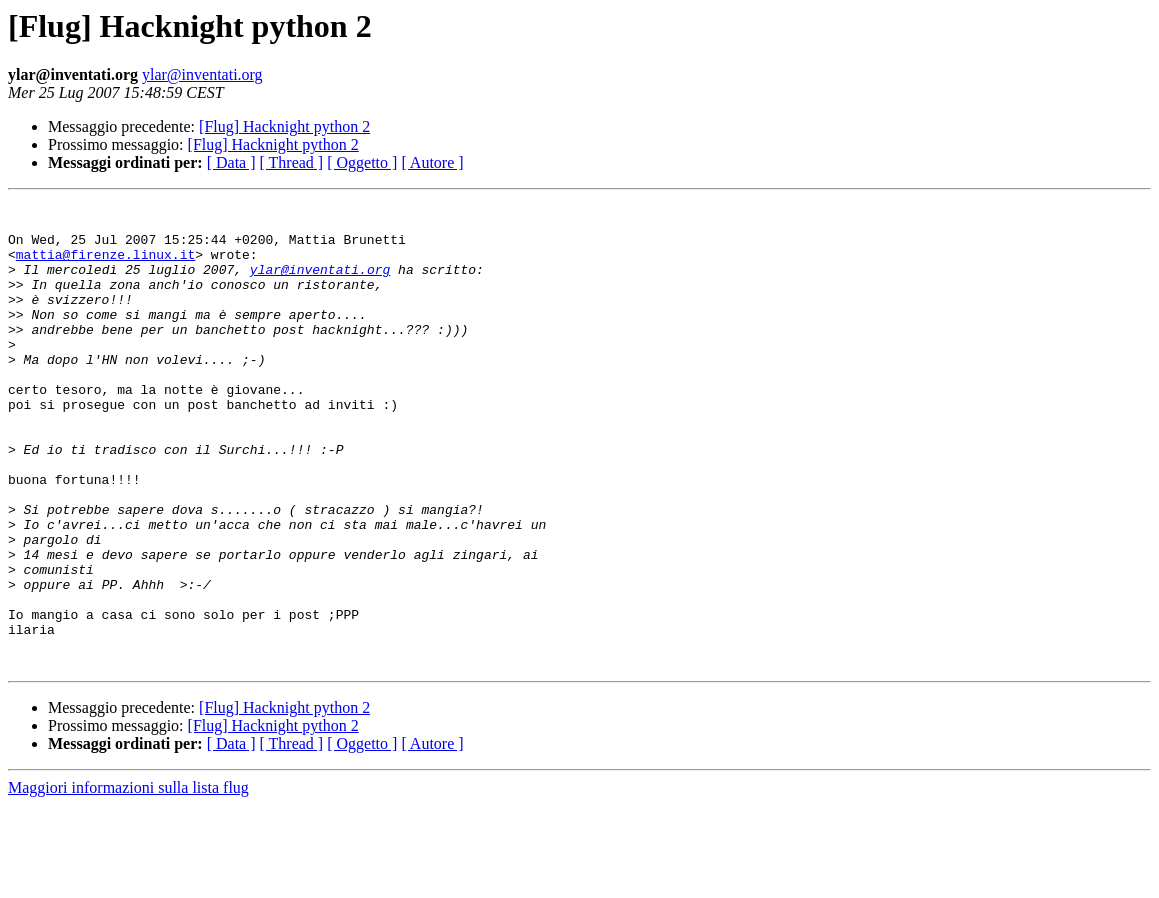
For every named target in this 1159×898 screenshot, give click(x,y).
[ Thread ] (292, 162)
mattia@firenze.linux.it (105, 266)
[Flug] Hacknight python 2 (284, 126)
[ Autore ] (432, 162)
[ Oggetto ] (362, 162)
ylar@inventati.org (202, 74)
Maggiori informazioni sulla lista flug (128, 880)
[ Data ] (231, 162)
